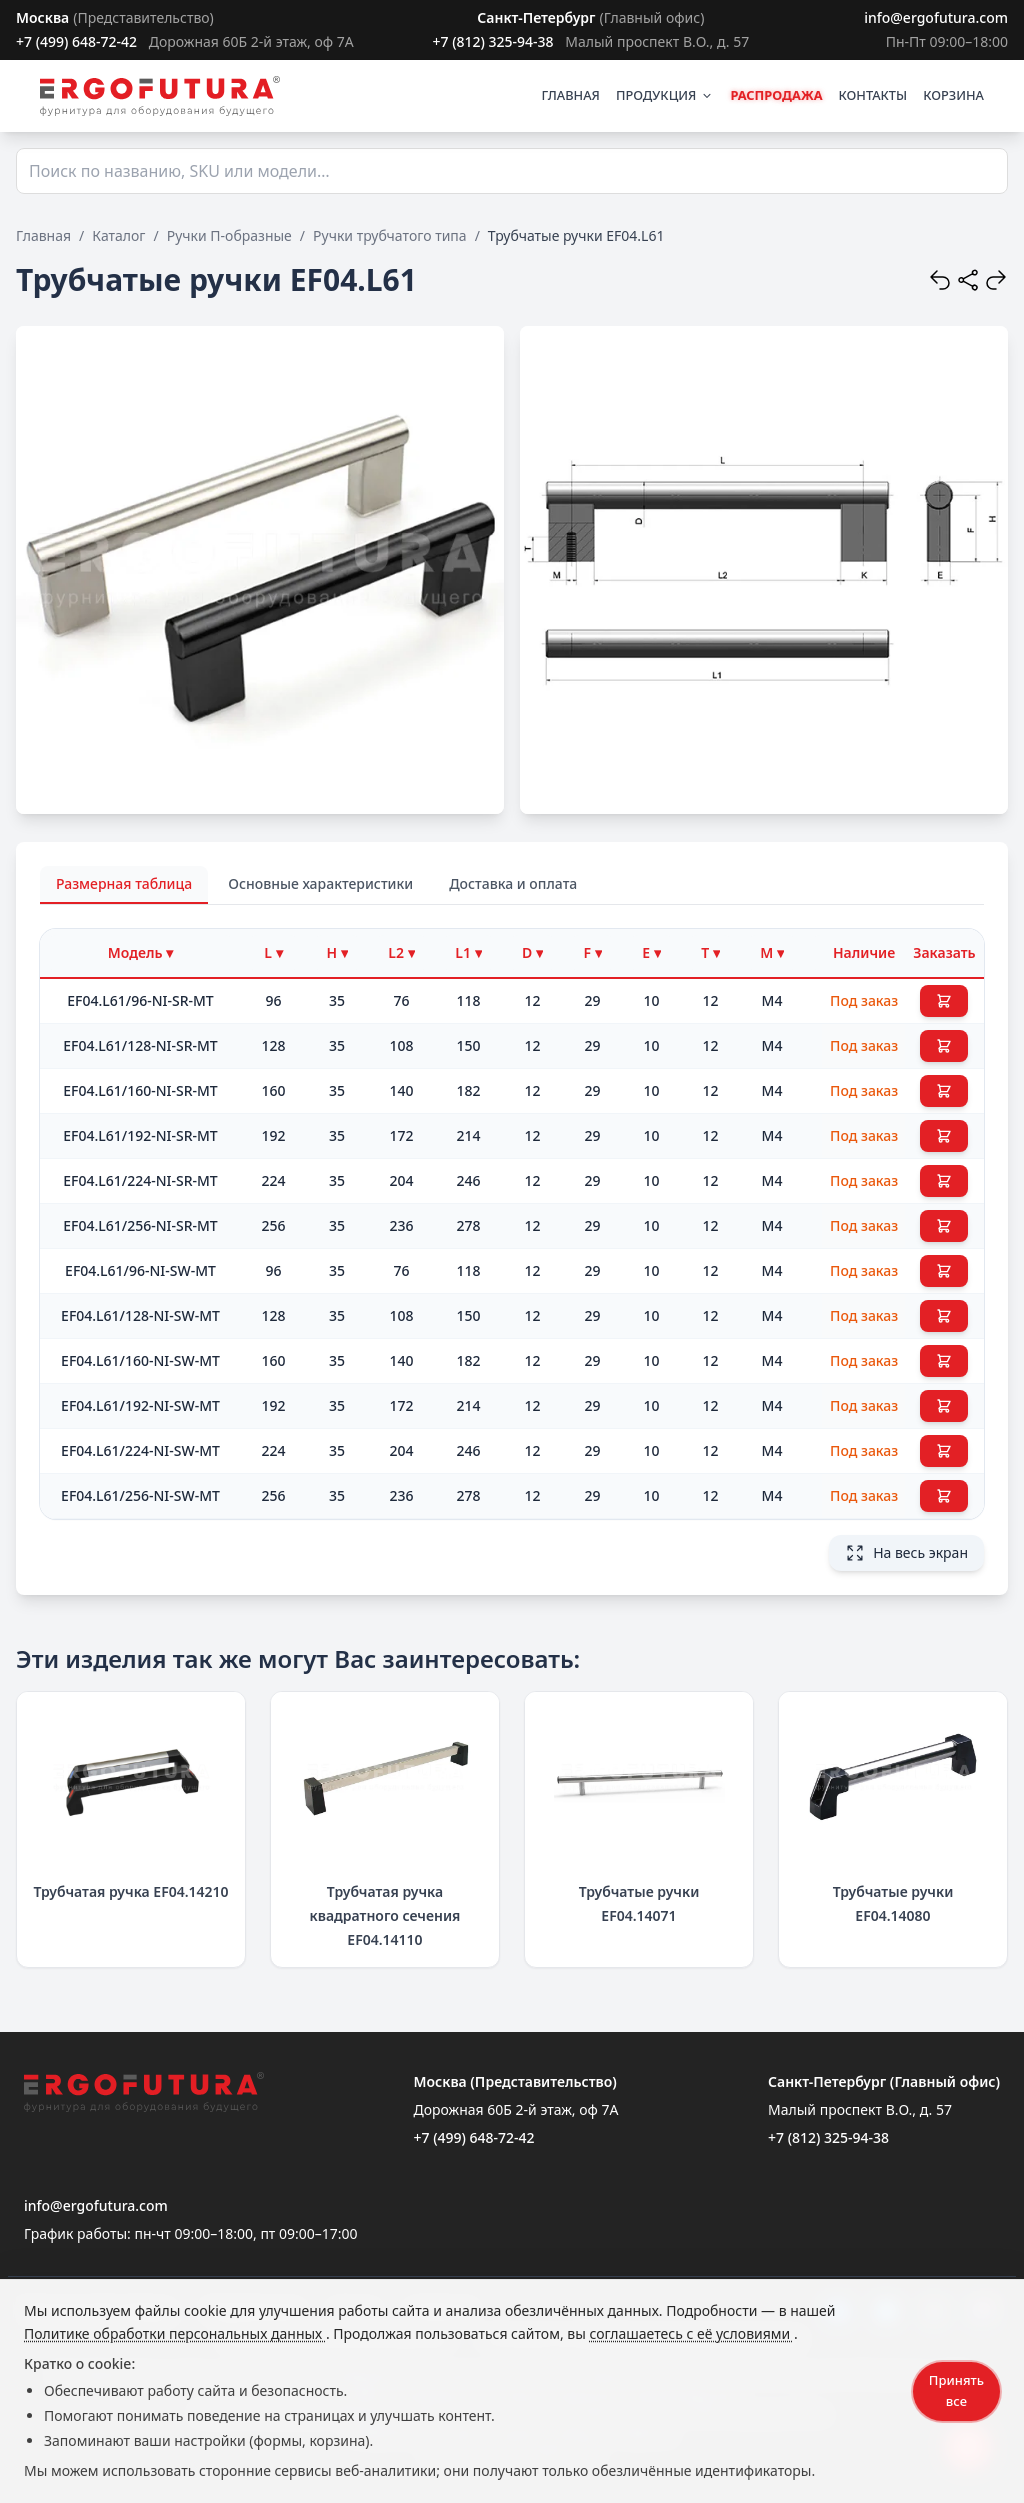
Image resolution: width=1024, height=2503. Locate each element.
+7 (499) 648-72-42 (76, 41)
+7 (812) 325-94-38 (492, 41)
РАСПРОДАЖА (776, 95)
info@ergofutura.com (936, 17)
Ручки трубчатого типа (390, 235)
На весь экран (906, 1553)
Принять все (956, 2390)
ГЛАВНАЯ (570, 95)
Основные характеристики (320, 883)
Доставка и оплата (513, 883)
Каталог (118, 235)
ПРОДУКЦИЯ (665, 95)
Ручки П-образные (229, 235)
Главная (43, 235)
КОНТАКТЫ (873, 95)
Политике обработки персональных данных (175, 2333)
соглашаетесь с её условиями (691, 2333)
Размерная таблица (124, 883)
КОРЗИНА (953, 95)
